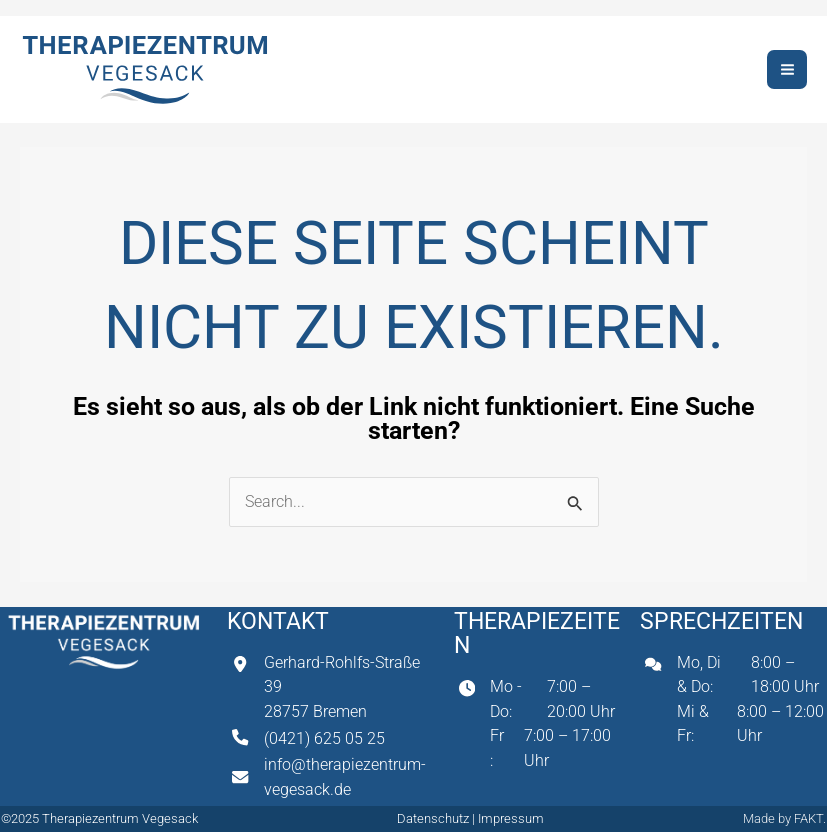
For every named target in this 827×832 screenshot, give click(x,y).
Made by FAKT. (784, 818)
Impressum (511, 818)
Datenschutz (434, 818)
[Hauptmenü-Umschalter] (787, 70)
